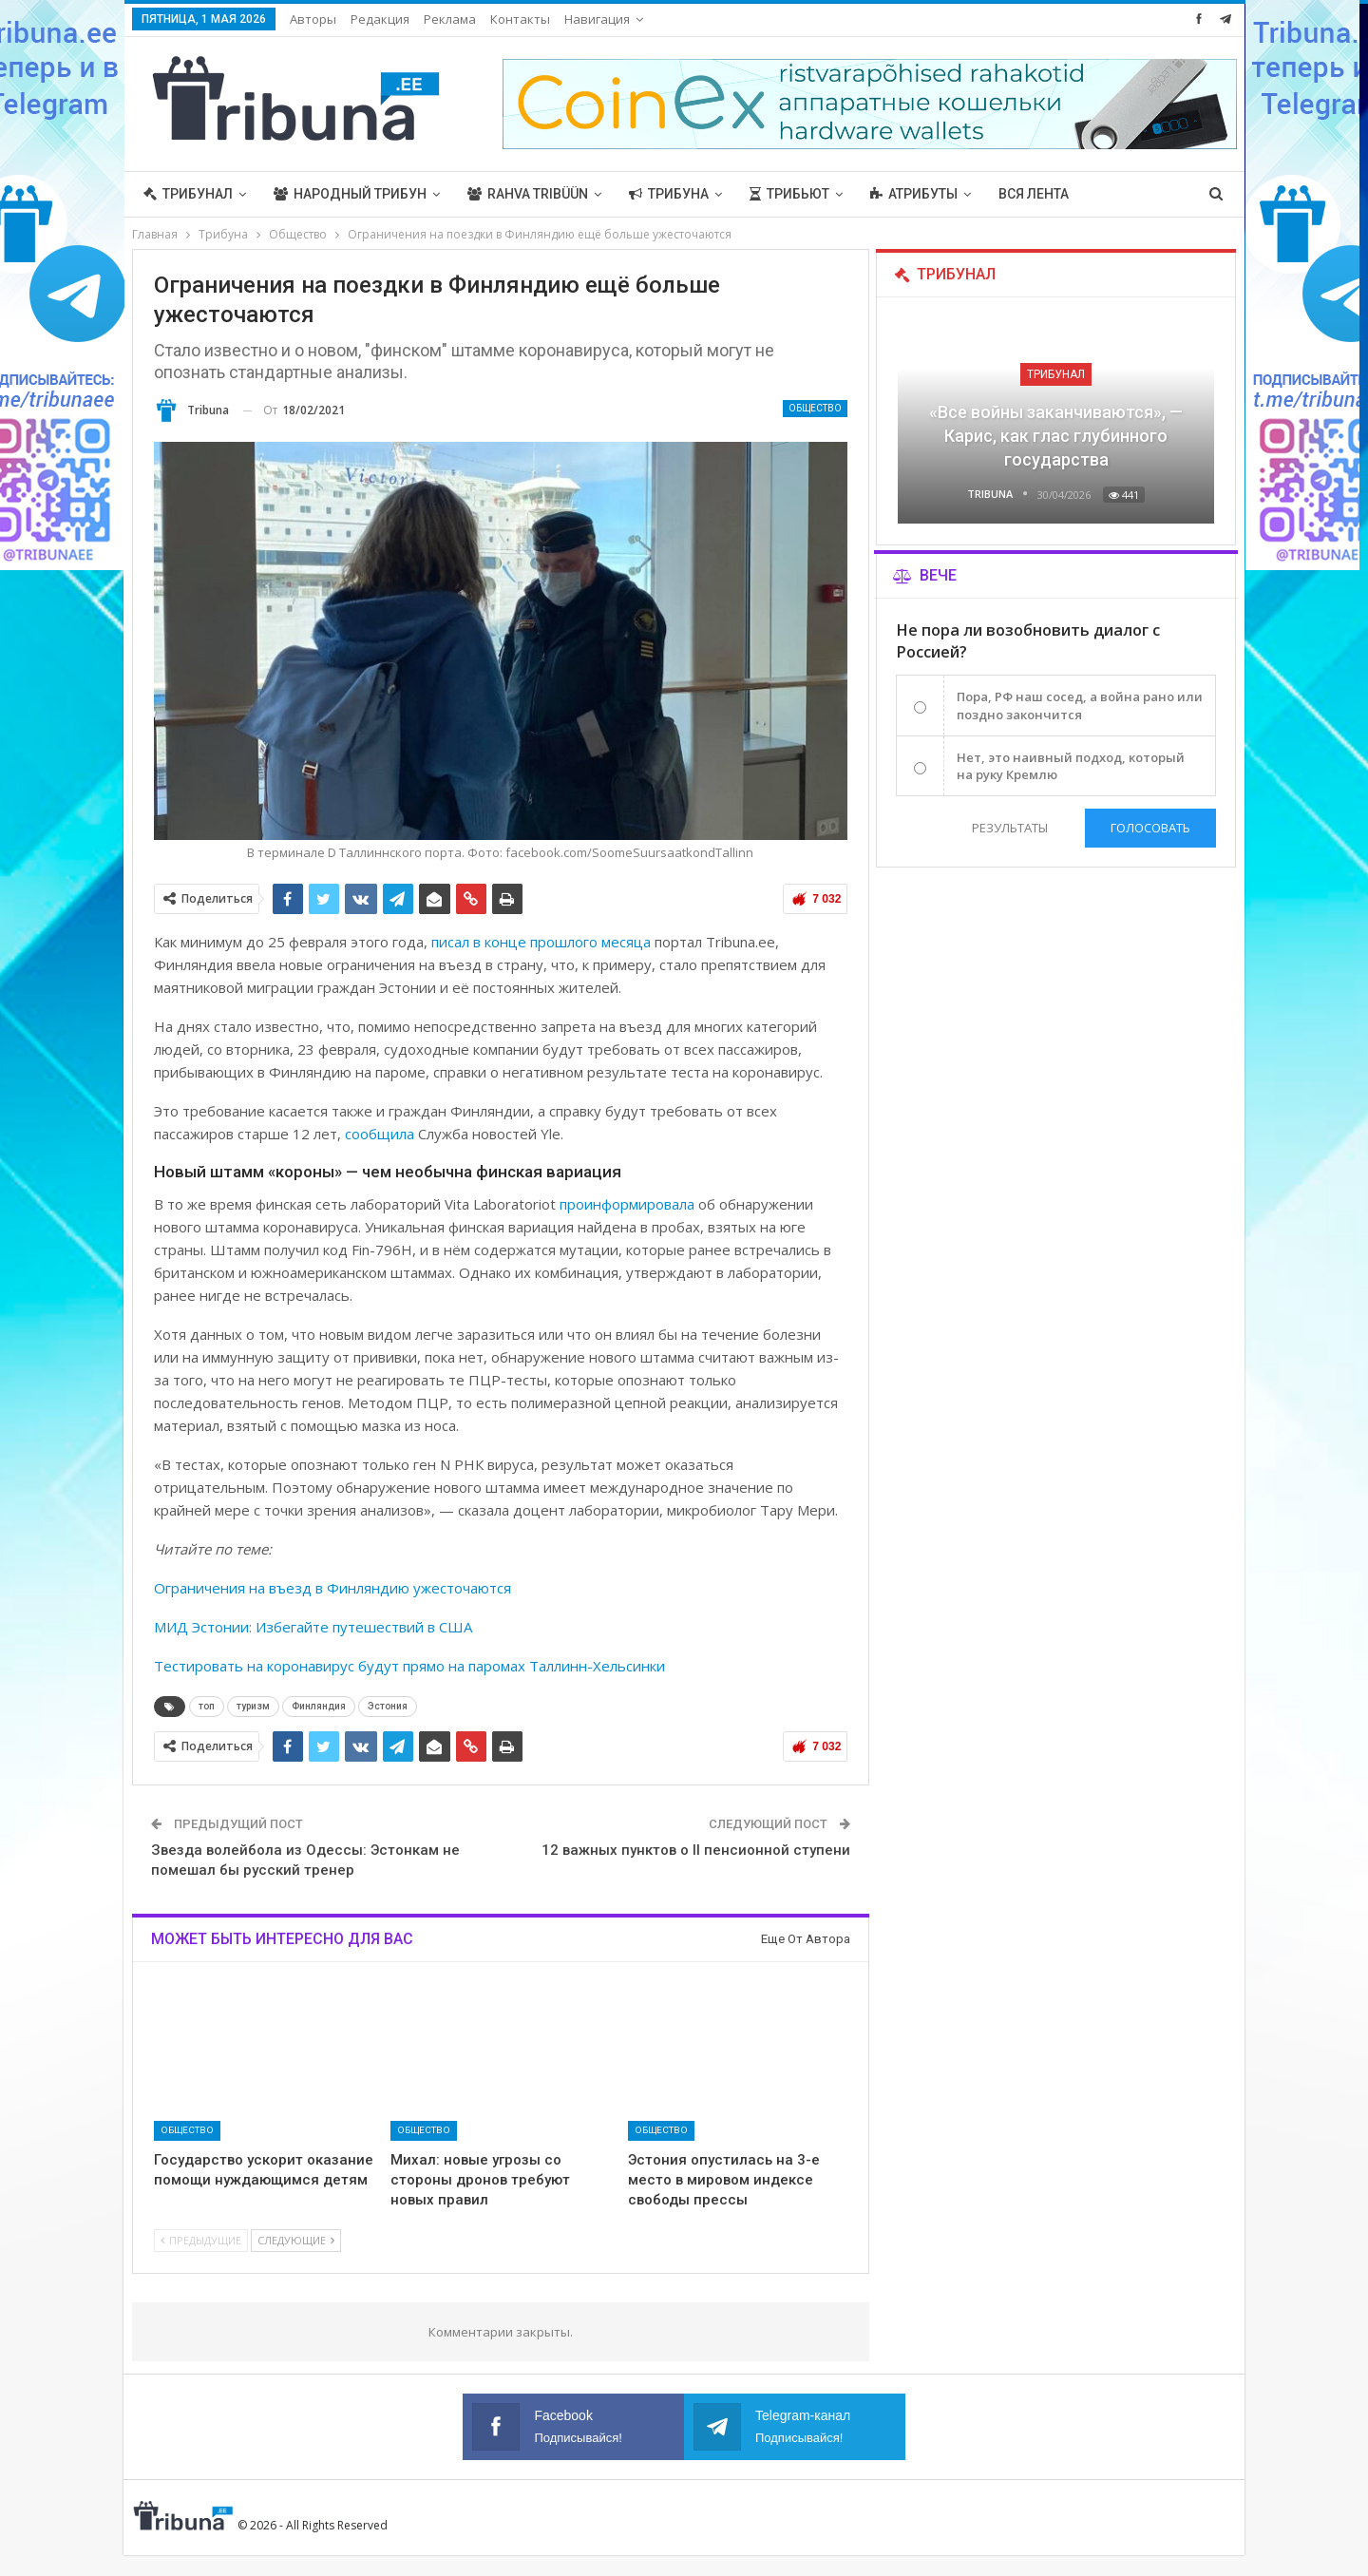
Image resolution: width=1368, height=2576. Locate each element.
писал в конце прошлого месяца (541, 941)
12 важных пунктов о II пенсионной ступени (696, 1850)
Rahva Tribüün (527, 193)
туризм (253, 1706)
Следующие (295, 2240)
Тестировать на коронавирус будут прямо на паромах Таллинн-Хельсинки (409, 1665)
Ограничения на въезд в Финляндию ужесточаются (332, 1587)
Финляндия (319, 1706)
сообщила (379, 1133)
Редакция (380, 19)
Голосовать (1150, 827)
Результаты (1010, 827)
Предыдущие (201, 2240)
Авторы (313, 19)
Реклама (450, 19)
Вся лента (1033, 193)
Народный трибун (350, 193)
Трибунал (188, 193)
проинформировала (627, 1203)
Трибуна (669, 193)
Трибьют (789, 193)
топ (207, 1706)
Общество (815, 408)
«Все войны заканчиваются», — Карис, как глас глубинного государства (1056, 435)
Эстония (388, 1706)
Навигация (597, 19)
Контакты (520, 19)
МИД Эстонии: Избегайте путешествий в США (313, 1626)
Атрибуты (914, 193)
